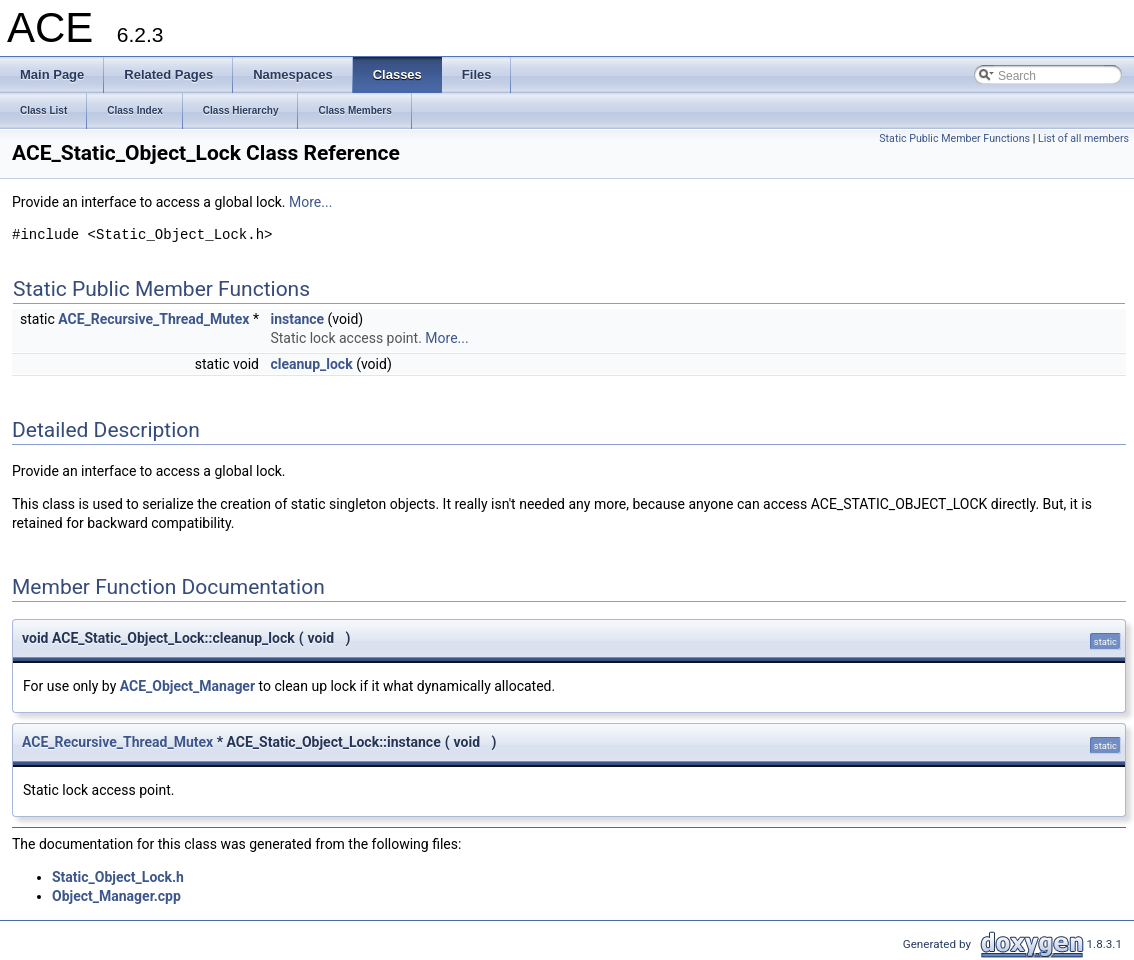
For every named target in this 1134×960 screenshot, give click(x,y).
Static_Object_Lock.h (118, 877)
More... (310, 202)
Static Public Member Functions (954, 138)
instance (297, 319)
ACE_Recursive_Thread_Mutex (153, 319)
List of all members (1083, 138)
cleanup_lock (311, 364)
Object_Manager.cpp (116, 896)
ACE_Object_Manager (187, 686)
